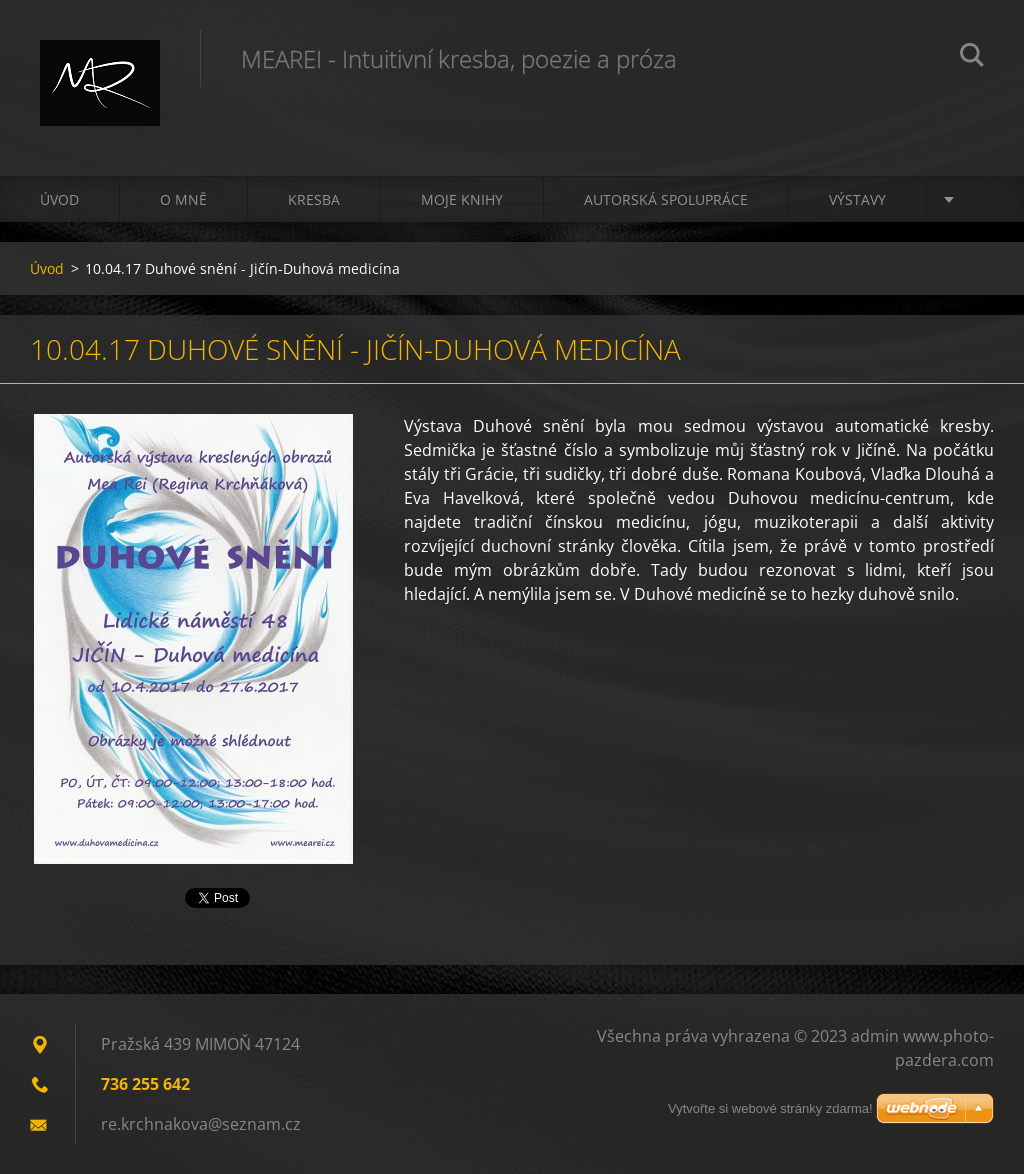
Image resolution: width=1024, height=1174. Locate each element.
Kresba (314, 199)
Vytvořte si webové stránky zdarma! (770, 1108)
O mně (183, 199)
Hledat (972, 58)
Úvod (59, 199)
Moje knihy (462, 199)
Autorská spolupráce (666, 199)
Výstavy (857, 199)
